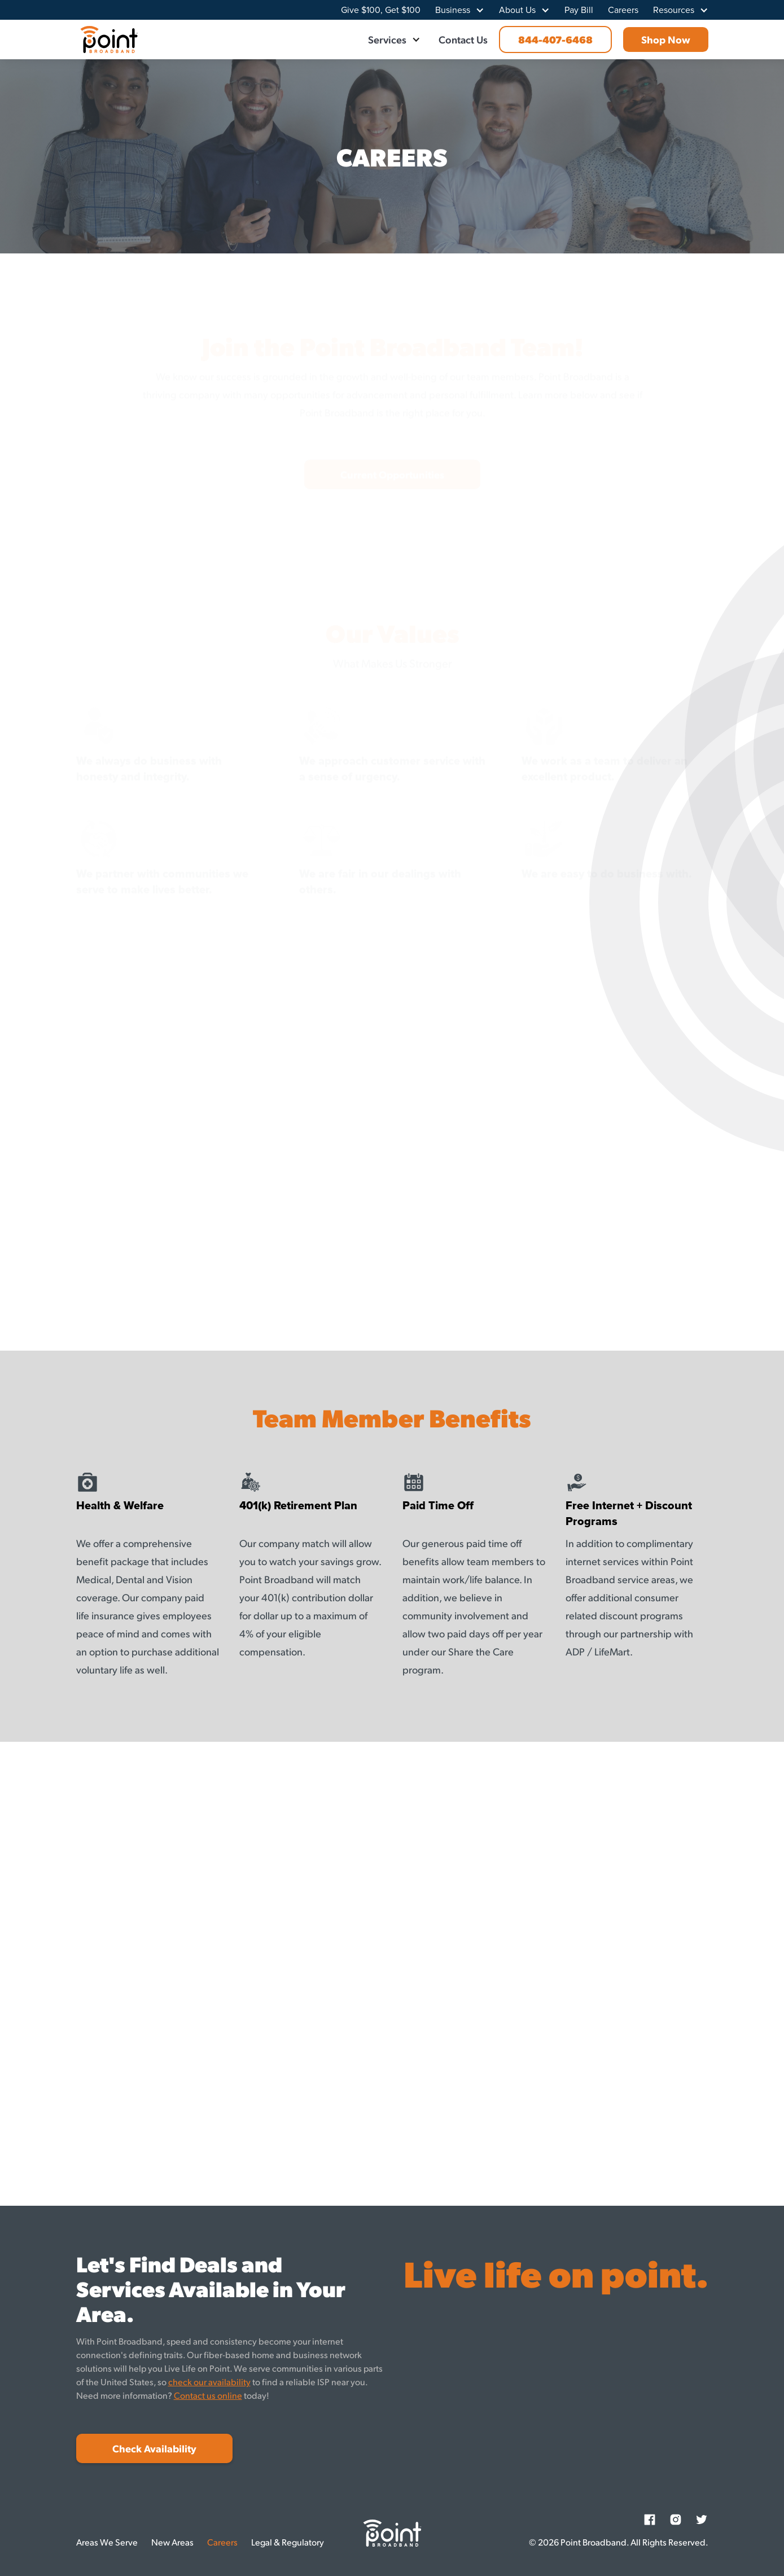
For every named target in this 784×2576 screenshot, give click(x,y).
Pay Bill (578, 10)
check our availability (209, 2381)
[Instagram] (675, 2519)
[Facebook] (649, 2519)
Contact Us (463, 39)
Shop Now (665, 39)
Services (387, 39)
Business (452, 10)
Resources (673, 10)
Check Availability (154, 2448)
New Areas (172, 2542)
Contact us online (208, 2395)
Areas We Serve (107, 2542)
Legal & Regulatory (287, 2542)
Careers (623, 10)
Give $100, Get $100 (381, 10)
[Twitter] (701, 2519)
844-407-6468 (555, 39)
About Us (517, 10)
